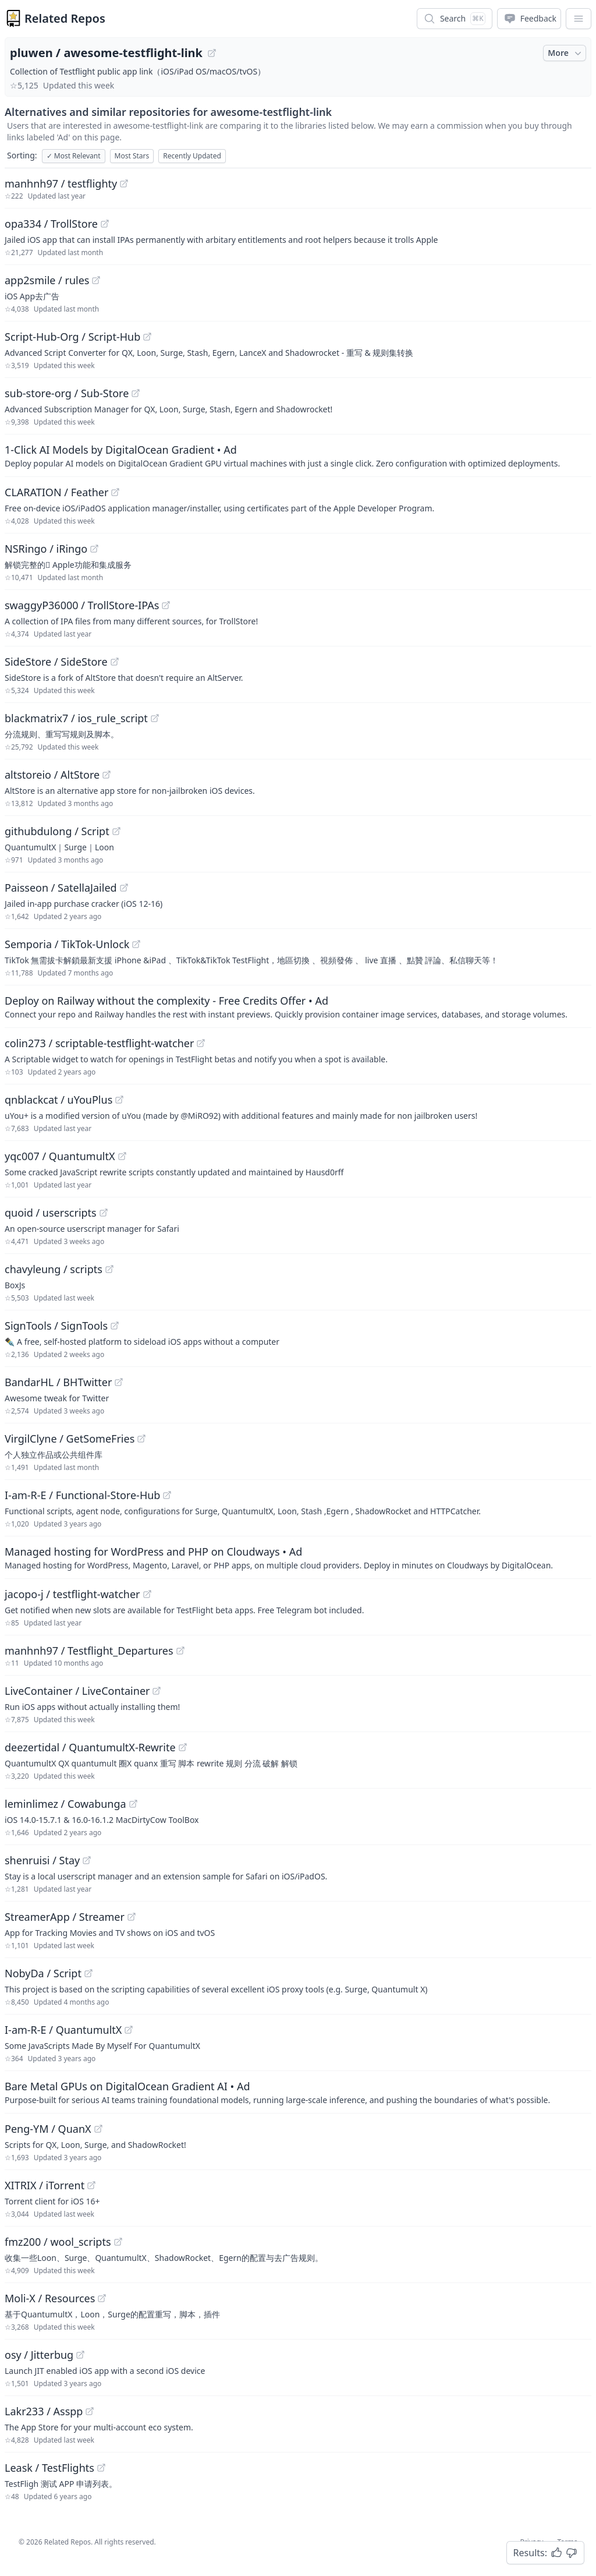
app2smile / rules (47, 280)
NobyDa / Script (43, 1973)
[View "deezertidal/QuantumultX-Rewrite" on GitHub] (182, 1747)
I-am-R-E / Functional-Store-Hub (82, 1495)
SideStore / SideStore (56, 662)
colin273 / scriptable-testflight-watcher (99, 1043)
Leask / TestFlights (49, 2468)
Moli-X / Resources (50, 2298)
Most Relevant (74, 156)
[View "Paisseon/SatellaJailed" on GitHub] (124, 887)
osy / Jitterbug (39, 2355)
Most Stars (132, 156)
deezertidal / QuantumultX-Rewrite (90, 1747)
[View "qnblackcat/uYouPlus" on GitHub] (119, 1099)
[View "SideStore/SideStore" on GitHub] (114, 661)
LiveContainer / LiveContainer (77, 1691)
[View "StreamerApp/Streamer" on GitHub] (131, 1916)
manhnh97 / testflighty (61, 183)
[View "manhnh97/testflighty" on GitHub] (124, 183)
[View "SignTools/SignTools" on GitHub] (114, 1325)
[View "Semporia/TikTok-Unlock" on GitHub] (136, 944)
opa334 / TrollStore (51, 224)
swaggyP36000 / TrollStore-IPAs (82, 605)
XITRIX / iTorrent (44, 2185)
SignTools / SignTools (56, 1326)
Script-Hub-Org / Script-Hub (72, 337)
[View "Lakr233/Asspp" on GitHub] (89, 2411)
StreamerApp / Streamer (65, 1917)
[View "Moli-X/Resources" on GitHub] (102, 2298)
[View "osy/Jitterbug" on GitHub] (80, 2354)
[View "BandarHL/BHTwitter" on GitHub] (118, 1382)
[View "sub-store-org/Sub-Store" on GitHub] (135, 393)
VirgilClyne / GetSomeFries (69, 1439)
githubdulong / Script (57, 831)
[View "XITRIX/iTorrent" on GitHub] (91, 2185)
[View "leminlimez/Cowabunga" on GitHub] (133, 1803)
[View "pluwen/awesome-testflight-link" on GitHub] (212, 53)
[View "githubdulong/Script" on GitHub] (116, 831)
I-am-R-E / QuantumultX (63, 2030)
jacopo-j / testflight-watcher (72, 1594)
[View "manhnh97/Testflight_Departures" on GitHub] (180, 1650)
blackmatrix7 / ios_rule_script (76, 718)
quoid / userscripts (51, 1213)
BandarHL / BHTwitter (58, 1382)
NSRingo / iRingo (46, 549)
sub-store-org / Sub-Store (67, 393)
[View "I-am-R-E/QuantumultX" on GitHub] (128, 2029)
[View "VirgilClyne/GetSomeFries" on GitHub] (141, 1438)
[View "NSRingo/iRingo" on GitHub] (94, 548)
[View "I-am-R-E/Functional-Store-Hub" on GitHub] (167, 1495)
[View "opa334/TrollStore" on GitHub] (104, 223)
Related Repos (64, 18)
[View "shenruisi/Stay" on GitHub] (86, 1860)
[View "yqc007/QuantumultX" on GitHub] (122, 1156)
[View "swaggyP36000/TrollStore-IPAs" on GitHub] (166, 605)
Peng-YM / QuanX (48, 2129)
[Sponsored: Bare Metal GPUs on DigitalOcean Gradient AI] (298, 2092)
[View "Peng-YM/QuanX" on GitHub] (98, 2128)
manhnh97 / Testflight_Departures (89, 1651)
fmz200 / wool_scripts (58, 2242)
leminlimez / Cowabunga (65, 1804)
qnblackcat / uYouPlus (58, 1100)
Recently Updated (192, 156)
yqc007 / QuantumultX (60, 1156)
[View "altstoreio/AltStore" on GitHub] (106, 774)
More (566, 53)
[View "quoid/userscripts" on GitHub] (103, 1212)
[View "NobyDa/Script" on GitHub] (88, 1973)
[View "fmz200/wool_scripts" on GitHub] (118, 2241)
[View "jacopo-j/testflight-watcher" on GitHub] (147, 1594)
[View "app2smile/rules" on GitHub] (96, 280)
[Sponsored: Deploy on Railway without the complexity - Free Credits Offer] (298, 1006)
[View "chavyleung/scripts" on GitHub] (109, 1269)
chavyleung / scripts (53, 1269)
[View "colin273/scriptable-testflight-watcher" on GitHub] (200, 1043)
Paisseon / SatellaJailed (61, 888)
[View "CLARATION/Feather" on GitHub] (115, 492)
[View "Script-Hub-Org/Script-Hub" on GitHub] (147, 336)
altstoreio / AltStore (52, 775)
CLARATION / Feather (56, 492)
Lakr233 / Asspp (44, 2411)
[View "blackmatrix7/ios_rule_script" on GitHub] (154, 718)
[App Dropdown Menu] (578, 18)
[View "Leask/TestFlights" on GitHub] (101, 2467)
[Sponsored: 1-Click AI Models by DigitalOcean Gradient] (298, 455)
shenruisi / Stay (42, 1860)
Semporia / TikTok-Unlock (67, 944)
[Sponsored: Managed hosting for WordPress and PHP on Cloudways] (298, 1557)
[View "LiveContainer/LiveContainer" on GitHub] (156, 1690)
